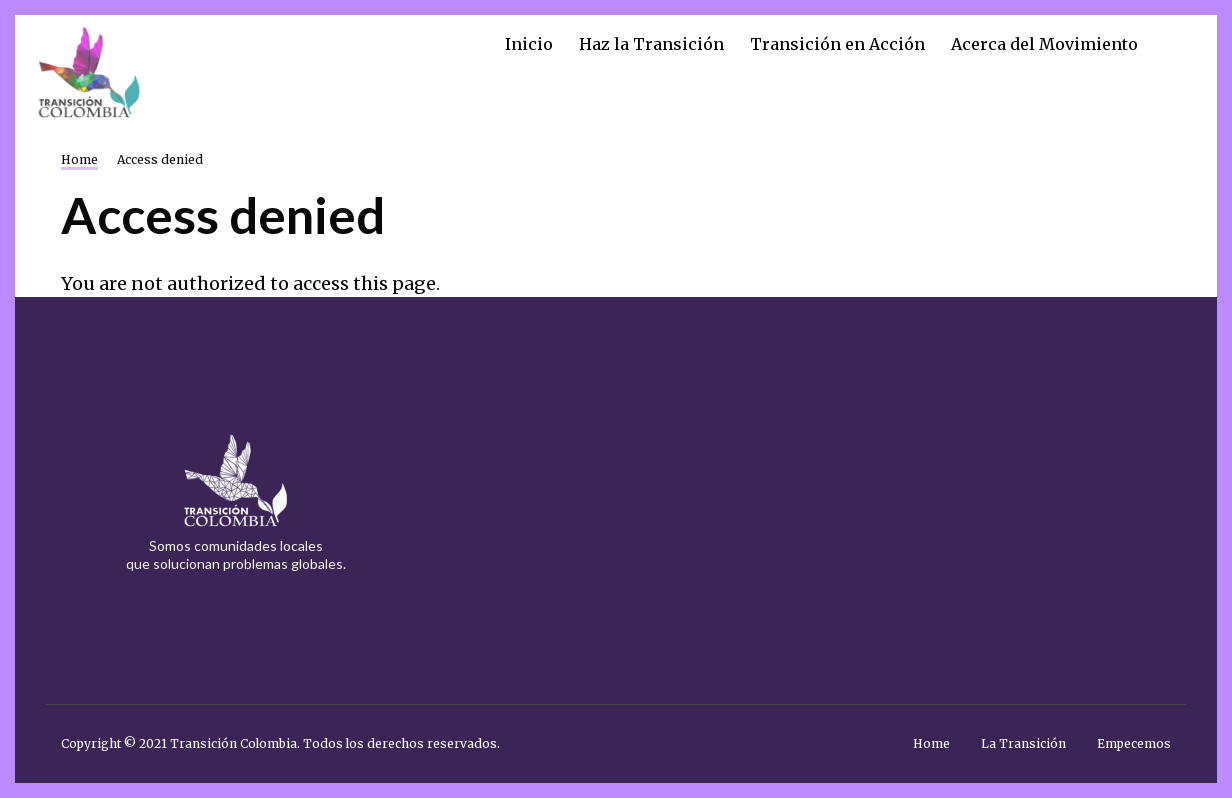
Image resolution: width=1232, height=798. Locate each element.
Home (931, 743)
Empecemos (1134, 743)
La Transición (1023, 743)
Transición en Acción (837, 44)
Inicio (529, 44)
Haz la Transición (651, 44)
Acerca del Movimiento (1044, 44)
